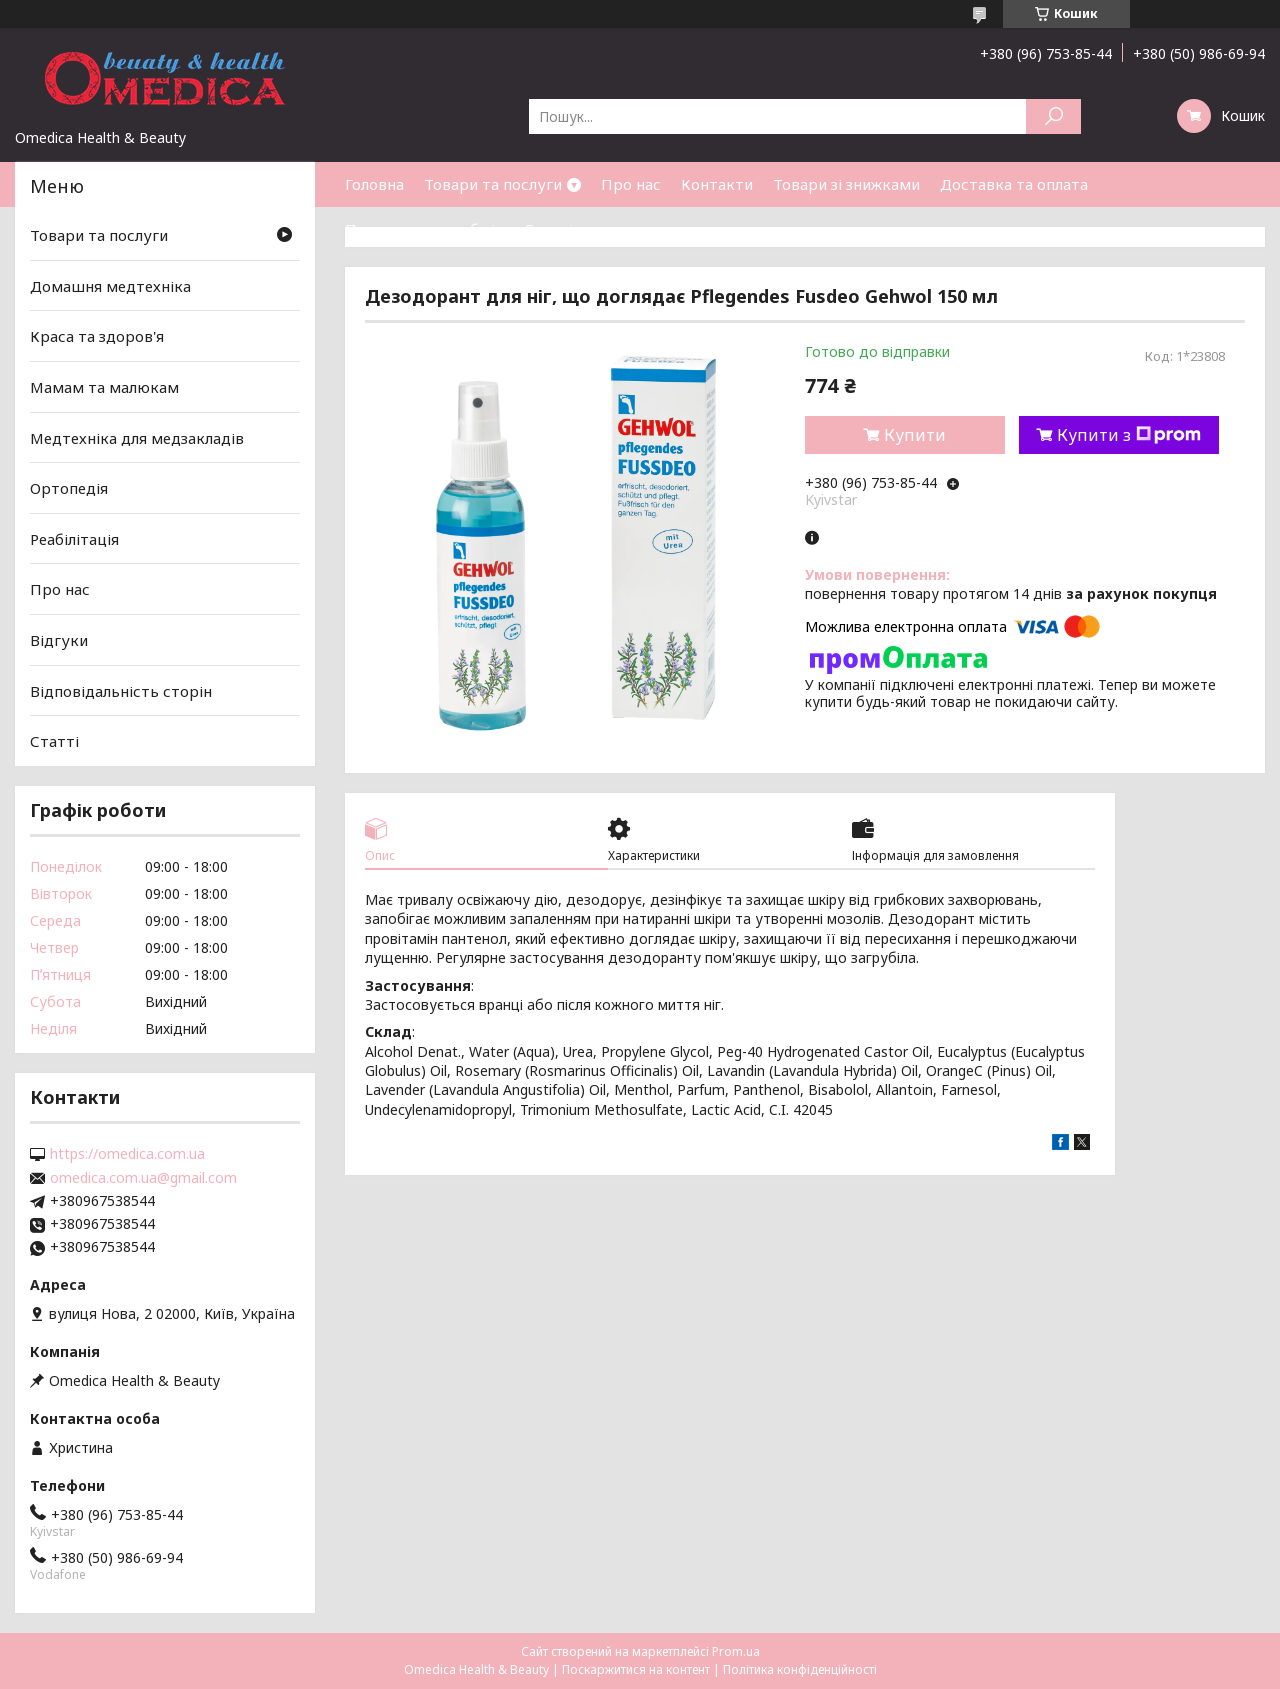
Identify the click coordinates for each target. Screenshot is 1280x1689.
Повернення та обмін (424, 229)
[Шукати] (1053, 116)
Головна (374, 184)
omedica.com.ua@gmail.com (143, 1178)
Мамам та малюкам (104, 387)
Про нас (631, 184)
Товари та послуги (493, 184)
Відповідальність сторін (121, 691)
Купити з (1129, 435)
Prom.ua (736, 1651)
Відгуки (59, 640)
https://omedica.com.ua (127, 1154)
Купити (915, 435)
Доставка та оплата (1014, 184)
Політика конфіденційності (800, 1669)
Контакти (717, 184)
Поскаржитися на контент (636, 1669)
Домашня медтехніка (110, 286)
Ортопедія (69, 488)
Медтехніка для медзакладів (137, 437)
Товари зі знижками (846, 184)
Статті (548, 229)
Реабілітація (74, 539)
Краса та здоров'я (97, 336)
